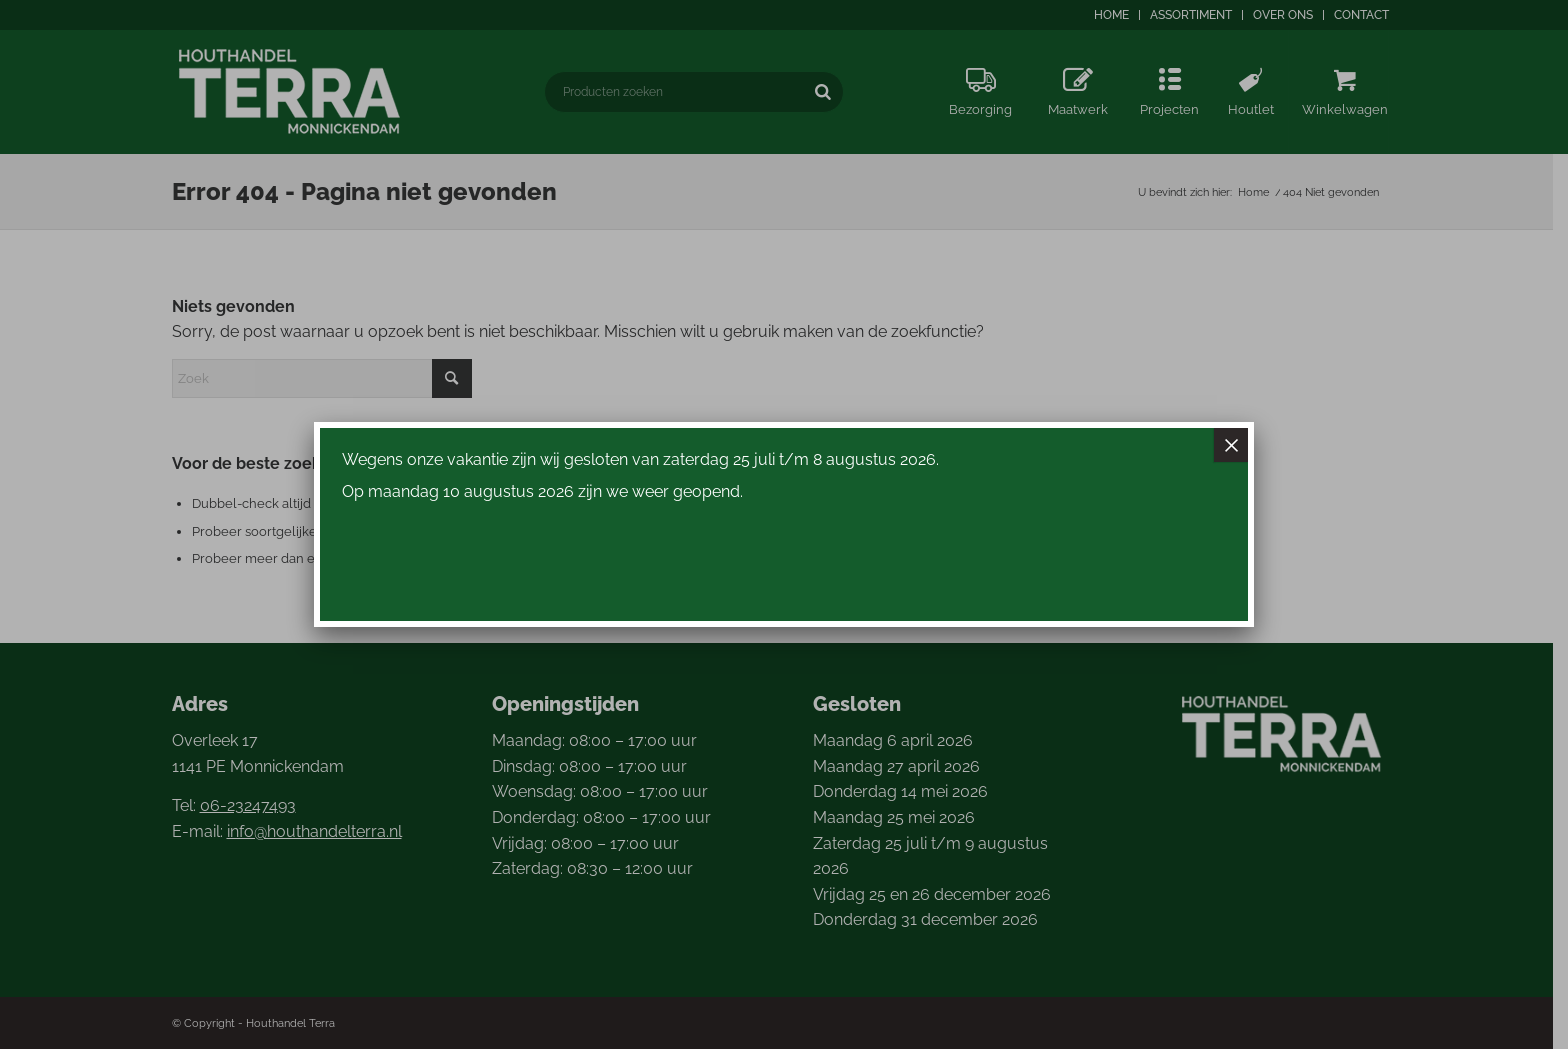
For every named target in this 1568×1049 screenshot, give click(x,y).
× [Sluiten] (1231, 445)
